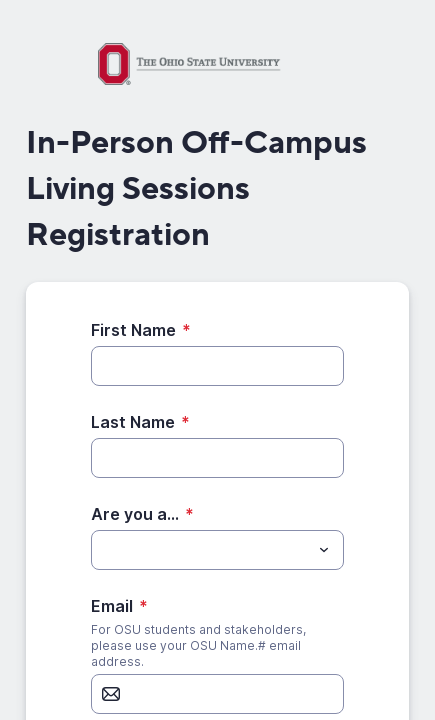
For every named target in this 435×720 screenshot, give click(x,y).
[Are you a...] (201, 550)
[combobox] (217, 550)
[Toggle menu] (324, 550)
